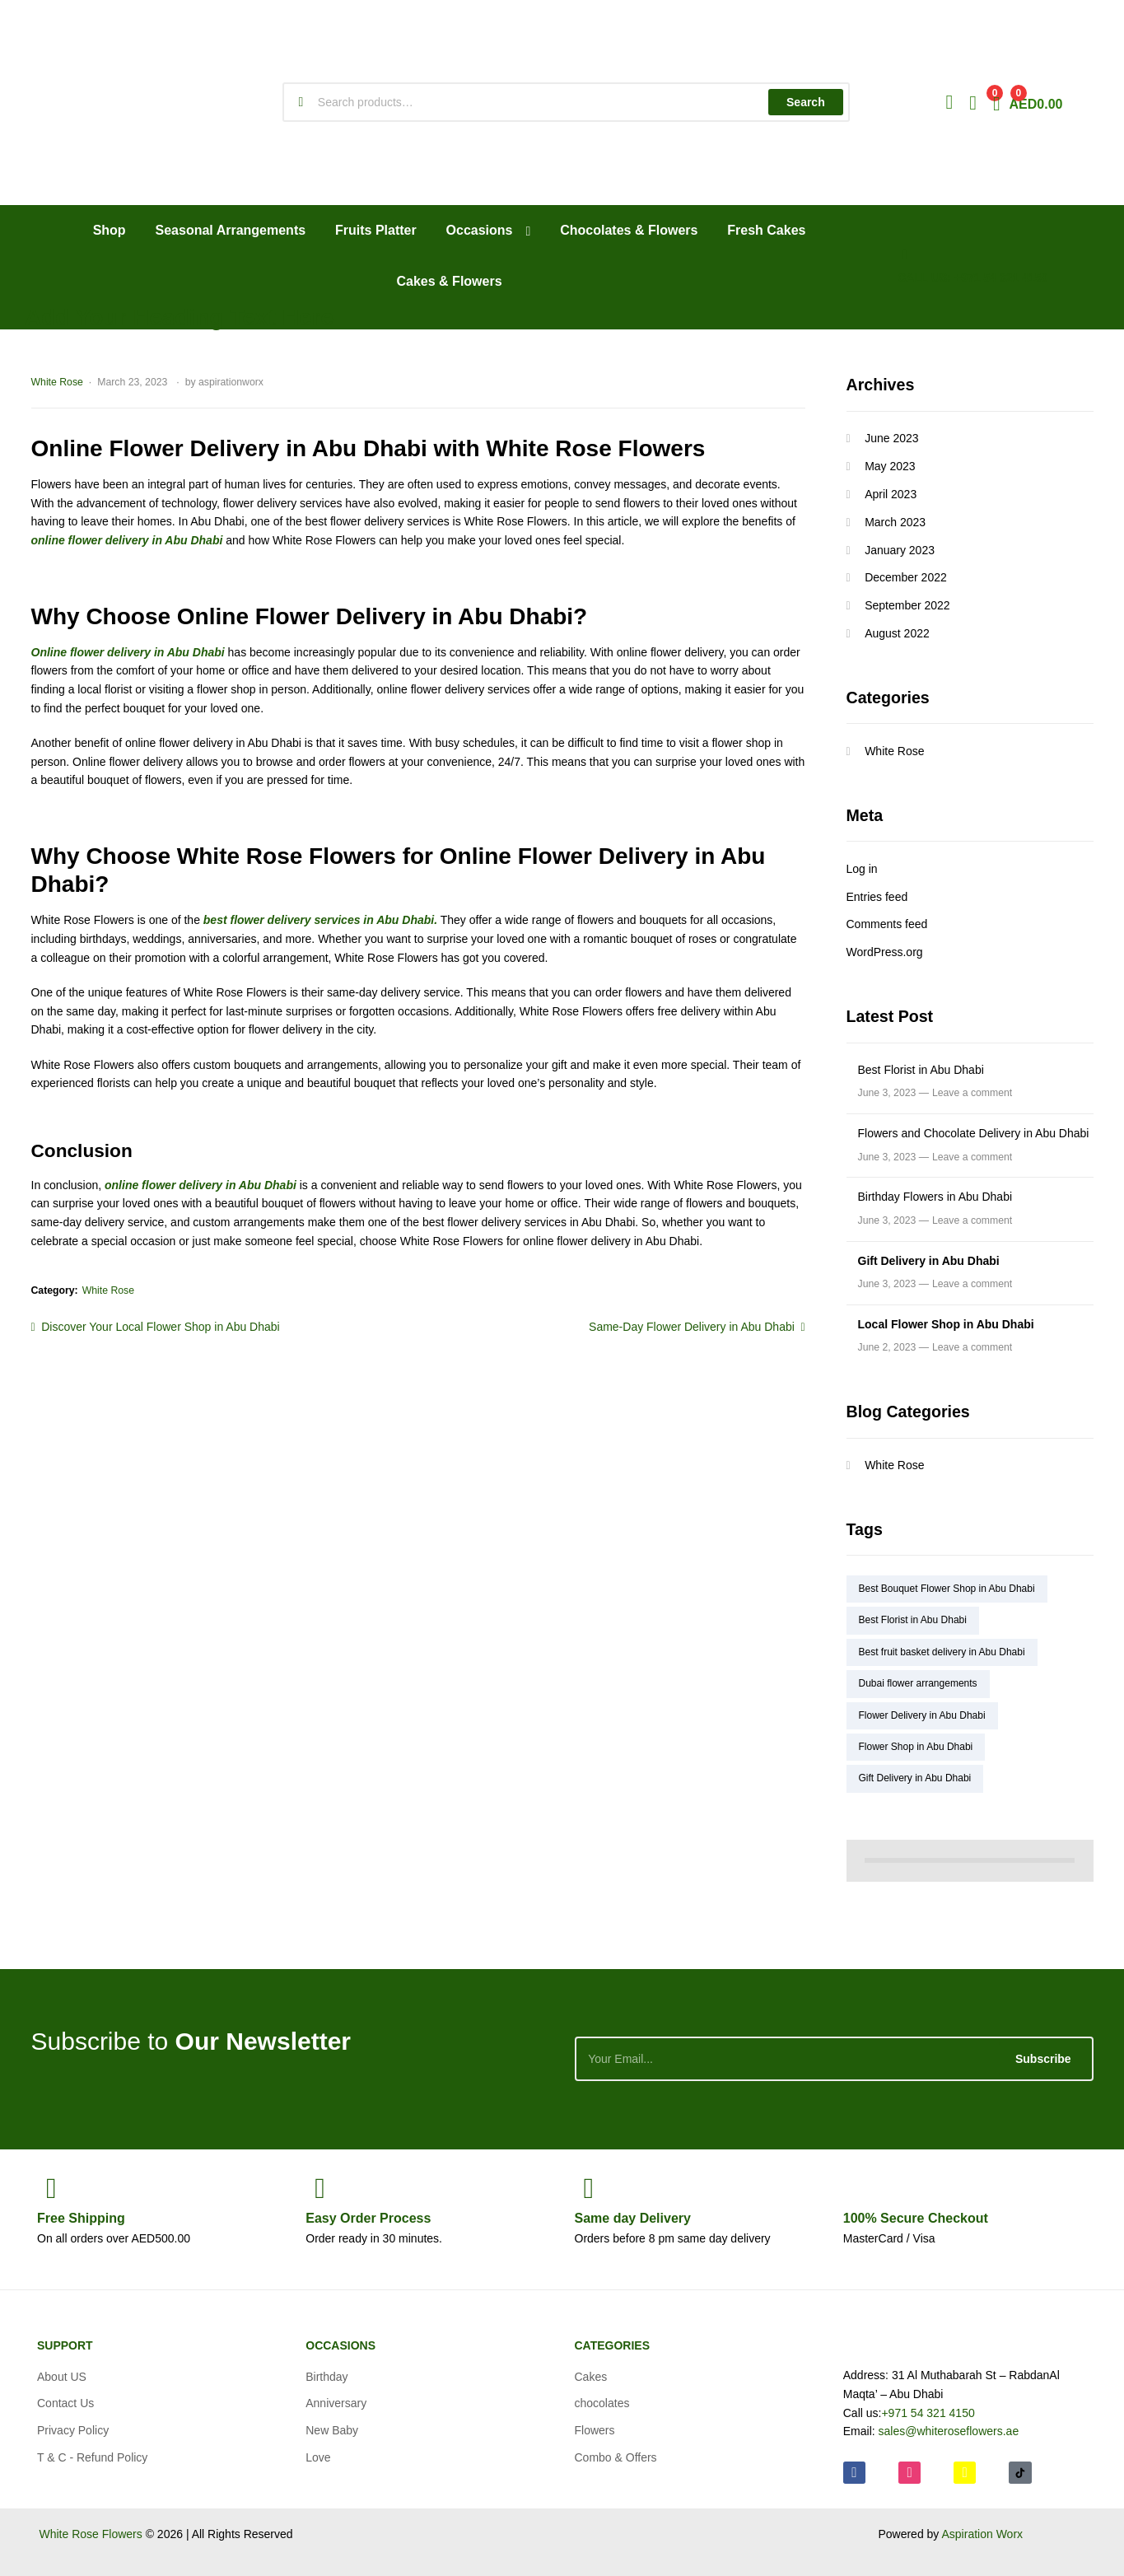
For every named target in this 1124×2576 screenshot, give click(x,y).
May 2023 (890, 466)
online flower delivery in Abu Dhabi (127, 540)
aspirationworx (231, 382)
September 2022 (907, 605)
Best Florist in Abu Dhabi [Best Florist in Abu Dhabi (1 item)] (913, 1620)
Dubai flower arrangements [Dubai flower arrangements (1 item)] (918, 1683)
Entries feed (877, 896)
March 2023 (895, 522)
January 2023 (900, 550)
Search (805, 102)
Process (368, 2218)
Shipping (81, 2218)
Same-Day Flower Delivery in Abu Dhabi (692, 1325)
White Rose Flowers (91, 2534)
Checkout (915, 2218)
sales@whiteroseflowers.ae (949, 2431)
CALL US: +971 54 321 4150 (972, 277)
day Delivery (633, 2218)
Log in (862, 868)
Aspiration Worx (982, 2534)
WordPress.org (884, 952)
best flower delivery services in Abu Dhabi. (320, 919)
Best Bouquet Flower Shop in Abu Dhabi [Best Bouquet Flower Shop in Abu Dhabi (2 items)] (947, 1588)
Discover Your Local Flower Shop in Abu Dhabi (160, 1325)
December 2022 (906, 577)
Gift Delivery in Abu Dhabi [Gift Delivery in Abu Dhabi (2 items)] (915, 1778)
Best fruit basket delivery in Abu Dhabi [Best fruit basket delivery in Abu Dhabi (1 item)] (942, 1652)
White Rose (57, 382)
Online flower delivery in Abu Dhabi (128, 652)
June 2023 (891, 438)
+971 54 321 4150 (927, 2413)
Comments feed (887, 924)
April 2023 (890, 494)
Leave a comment (972, 1093)
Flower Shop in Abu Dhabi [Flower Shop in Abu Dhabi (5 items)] (916, 1746)
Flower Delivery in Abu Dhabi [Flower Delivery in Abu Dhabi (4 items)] (922, 1715)
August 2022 (897, 633)
